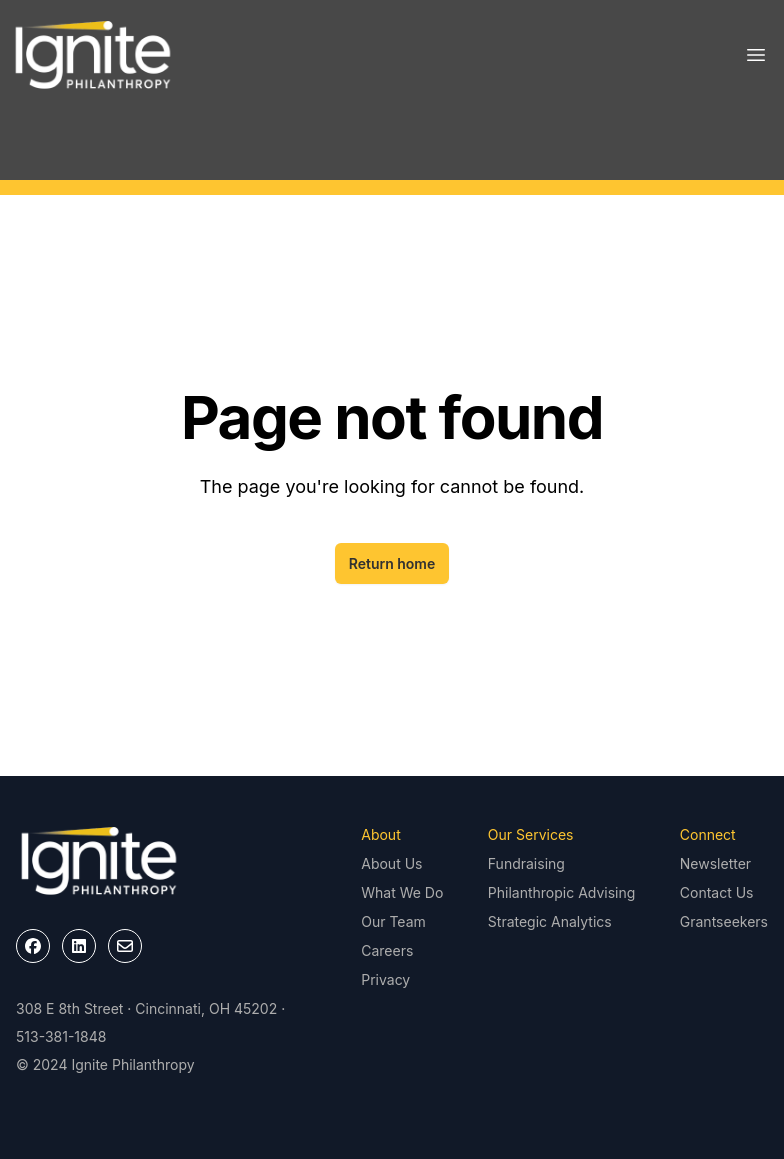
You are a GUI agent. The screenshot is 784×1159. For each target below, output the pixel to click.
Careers (387, 950)
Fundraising (526, 863)
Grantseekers (724, 921)
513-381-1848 (61, 1036)
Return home (392, 563)
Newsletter (715, 863)
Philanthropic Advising (562, 892)
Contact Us (717, 892)
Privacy (385, 979)
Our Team (393, 921)
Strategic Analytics (550, 921)
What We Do (402, 892)
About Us (391, 863)
